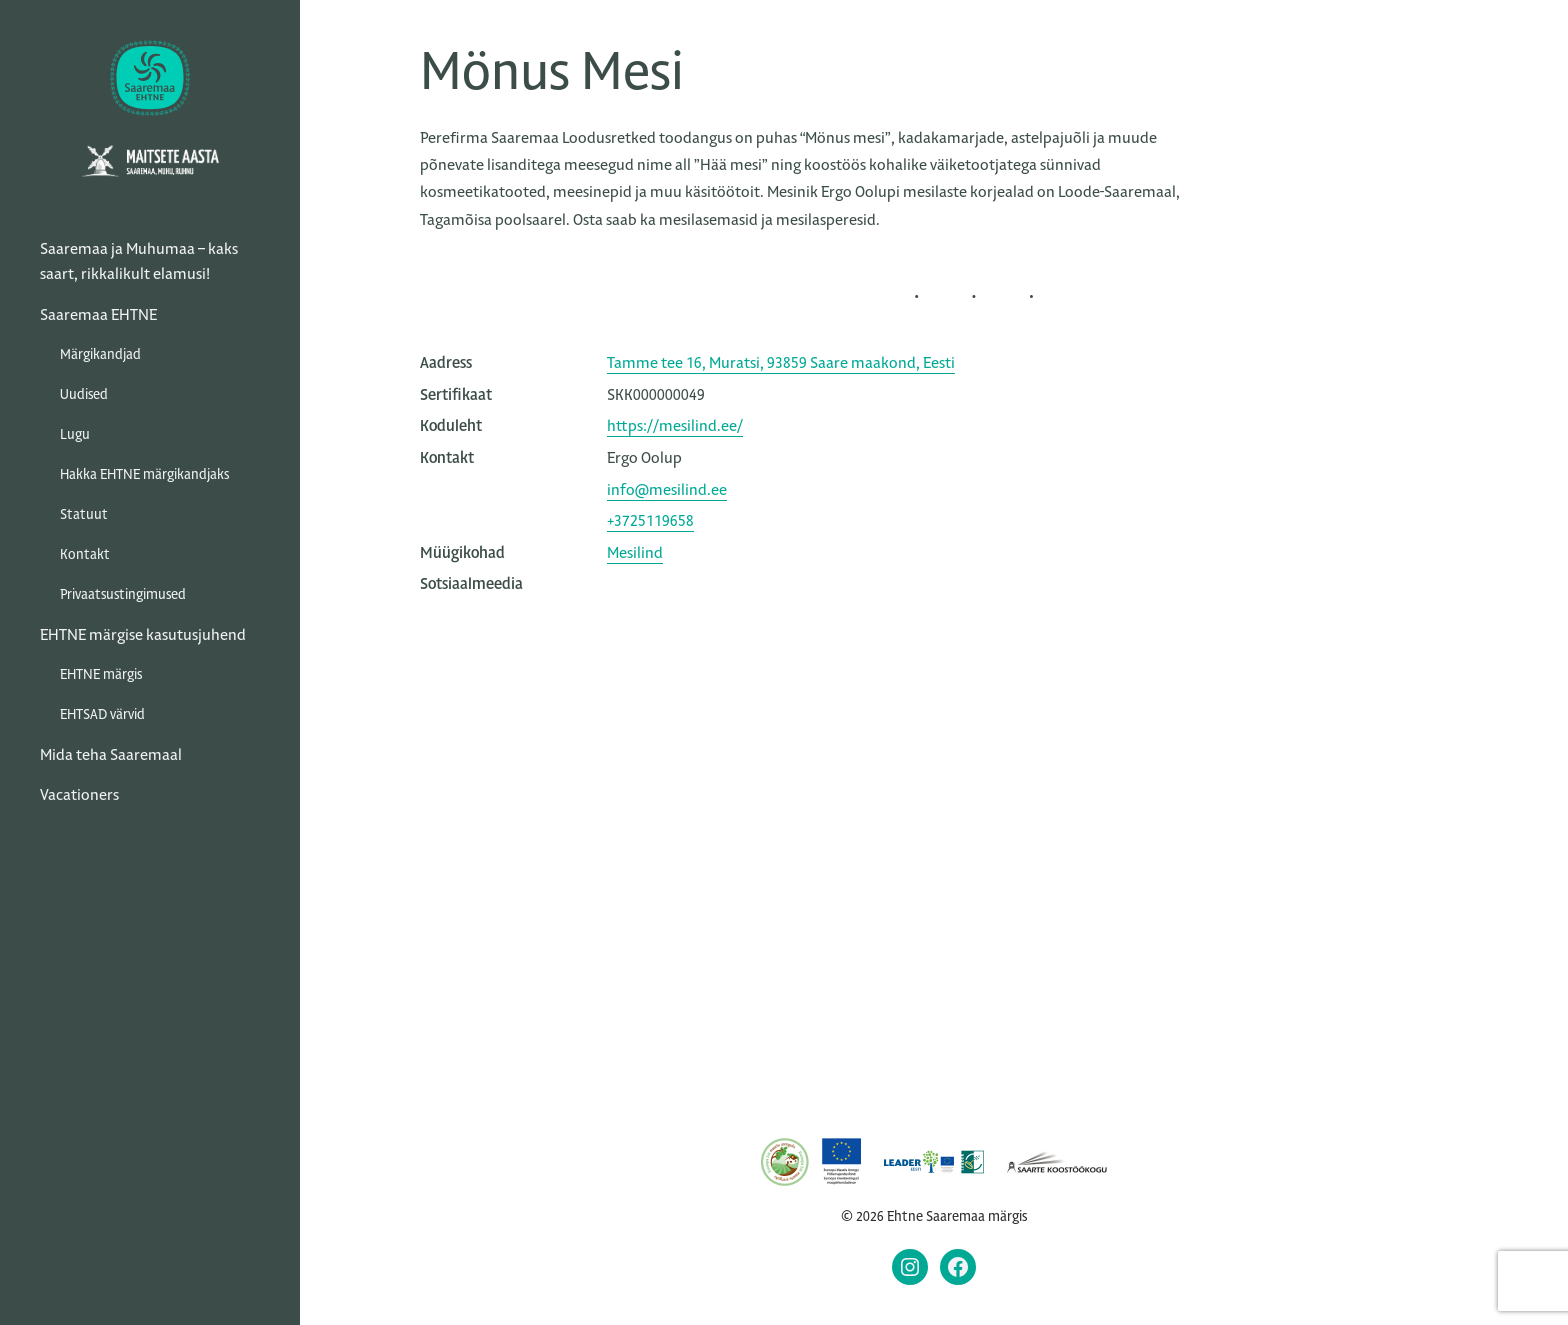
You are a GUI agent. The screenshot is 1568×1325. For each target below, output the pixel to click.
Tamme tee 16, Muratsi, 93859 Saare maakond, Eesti (781, 362)
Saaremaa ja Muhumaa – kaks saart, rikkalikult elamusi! (139, 261)
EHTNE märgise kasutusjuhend (143, 634)
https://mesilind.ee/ (675, 425)
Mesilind (635, 552)
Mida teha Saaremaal (111, 754)
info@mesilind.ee (667, 489)
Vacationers (79, 794)
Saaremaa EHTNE (98, 314)
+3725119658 (650, 520)
